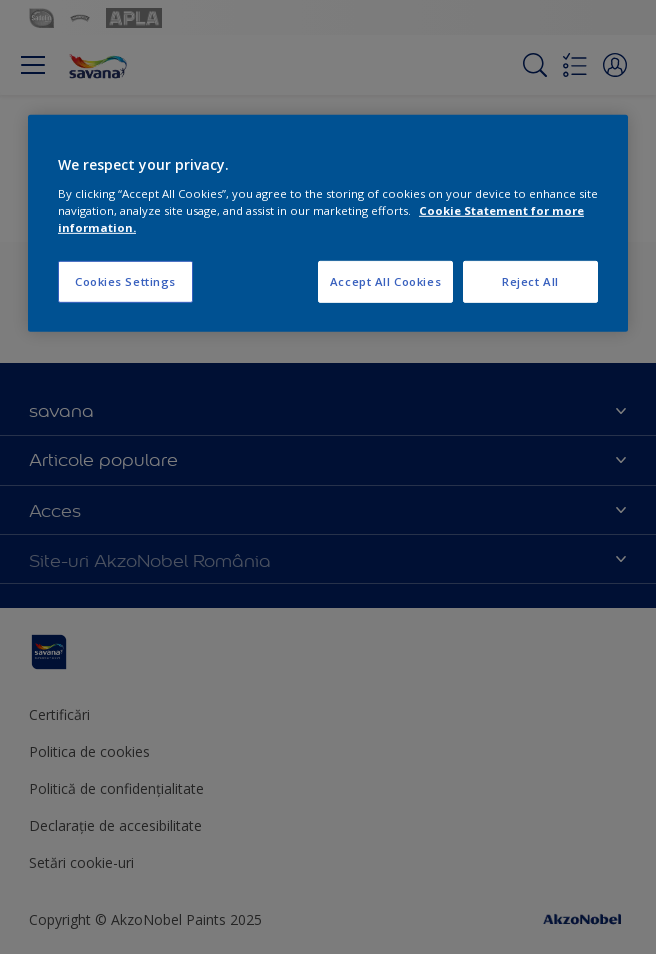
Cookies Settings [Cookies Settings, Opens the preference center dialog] (125, 281)
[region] (328, 223)
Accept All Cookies (385, 281)
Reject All (530, 281)
